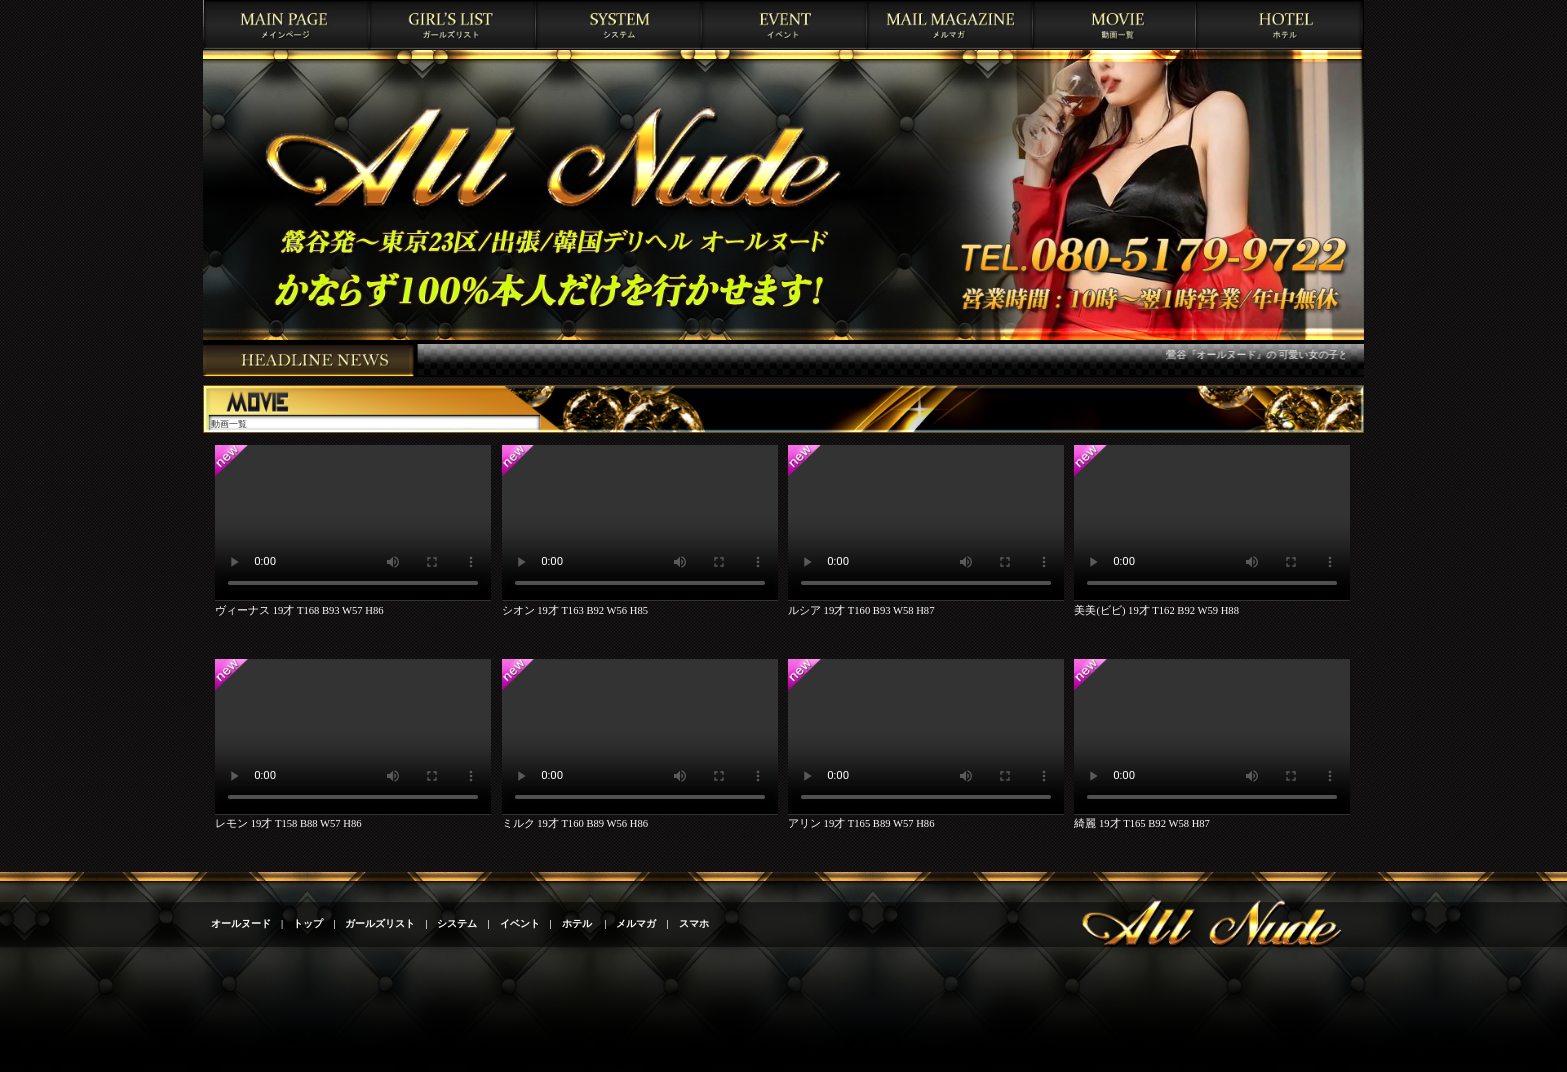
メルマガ (636, 923)
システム (457, 923)
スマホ (694, 923)
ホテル (578, 923)
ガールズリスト (380, 923)
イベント (520, 923)
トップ (308, 923)
